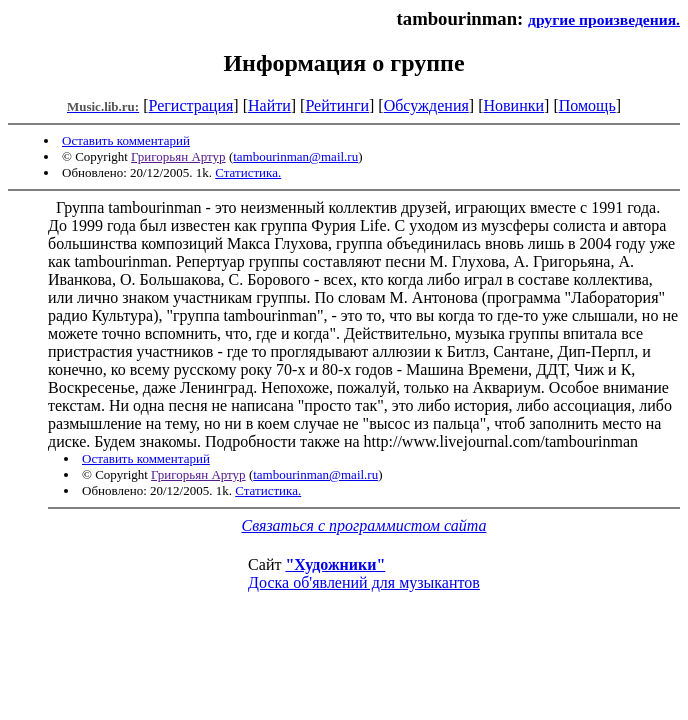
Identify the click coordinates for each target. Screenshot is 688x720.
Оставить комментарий (126, 140)
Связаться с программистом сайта (364, 525)
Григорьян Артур (178, 156)
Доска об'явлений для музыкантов (364, 582)
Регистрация (191, 105)
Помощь (587, 105)
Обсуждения (426, 105)
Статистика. (248, 172)
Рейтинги (337, 105)
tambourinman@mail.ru (295, 156)
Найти (269, 105)
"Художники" (335, 564)
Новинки (513, 105)
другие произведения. (604, 19)
